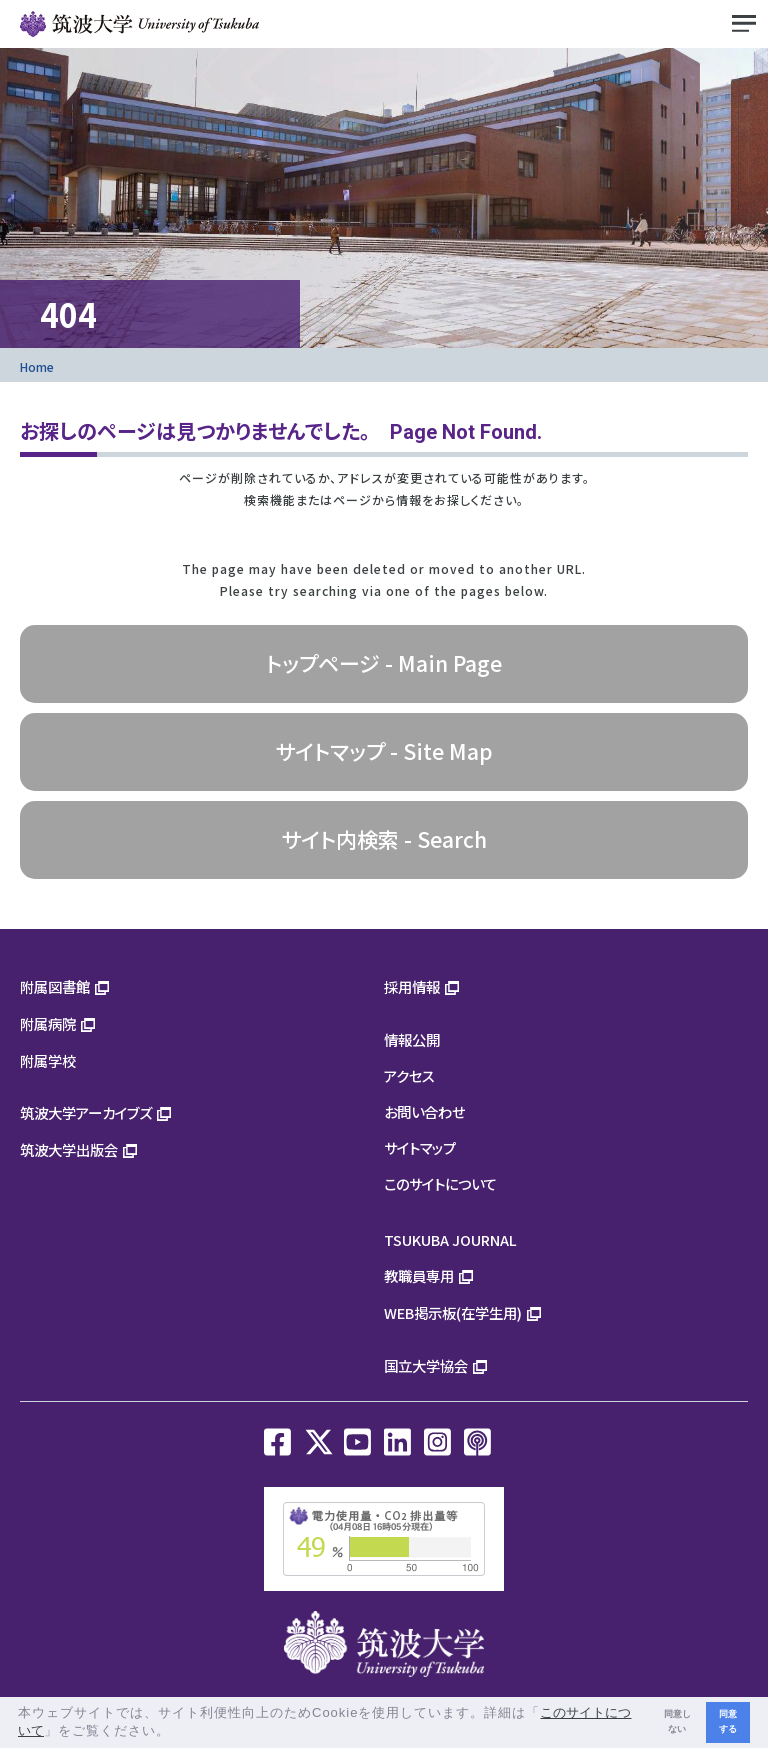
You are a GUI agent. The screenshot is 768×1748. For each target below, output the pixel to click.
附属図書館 (55, 986)
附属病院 (48, 1023)
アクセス (409, 1075)
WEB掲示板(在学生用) (453, 1312)
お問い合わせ (424, 1111)
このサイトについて (440, 1183)
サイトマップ (420, 1147)
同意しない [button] (677, 1721)
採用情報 (412, 986)
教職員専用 (419, 1275)
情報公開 (412, 1039)
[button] (177, 1732)
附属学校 (48, 1060)
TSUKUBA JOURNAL (450, 1239)
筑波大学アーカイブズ (86, 1112)
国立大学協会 (426, 1365)
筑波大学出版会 (69, 1149)
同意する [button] (728, 1721)
